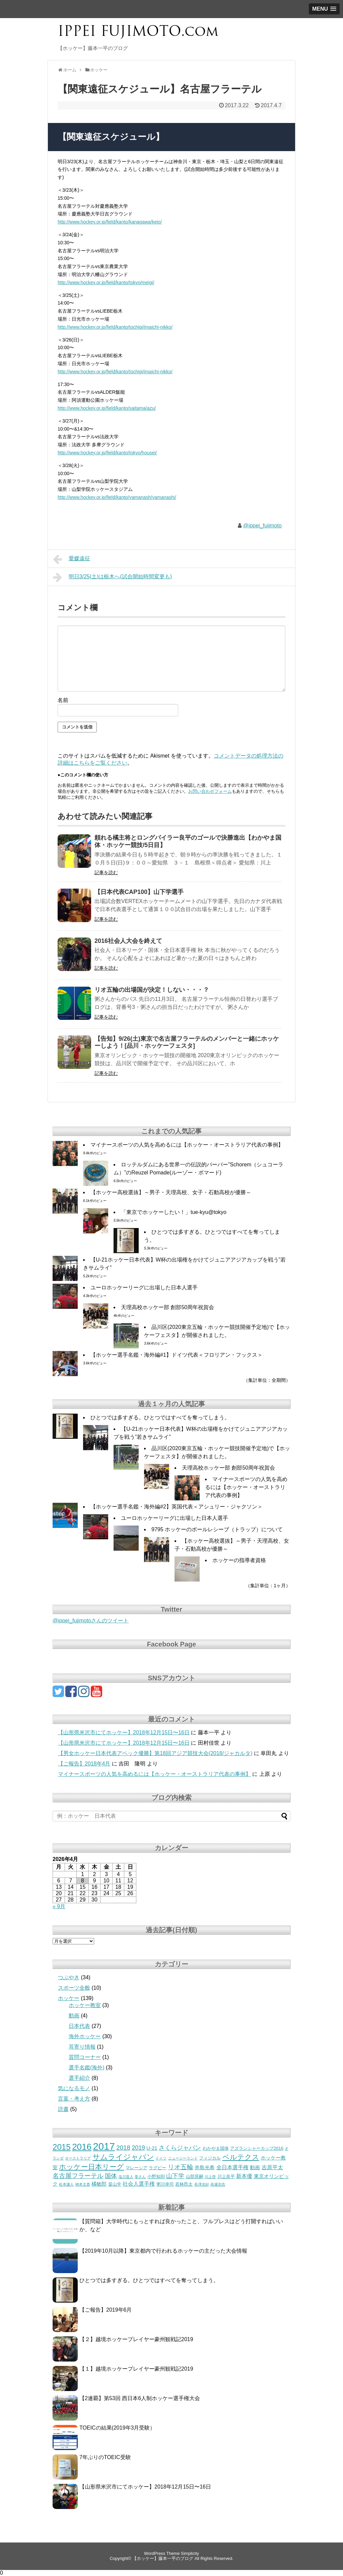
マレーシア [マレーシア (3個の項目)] (136, 2167)
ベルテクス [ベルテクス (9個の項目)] (240, 2157)
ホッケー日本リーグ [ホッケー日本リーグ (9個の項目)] (91, 2167)
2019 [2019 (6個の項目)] (138, 2147)
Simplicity (190, 2553)
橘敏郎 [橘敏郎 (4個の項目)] (99, 2184)
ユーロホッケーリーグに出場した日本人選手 (144, 1287)
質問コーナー (85, 2057)
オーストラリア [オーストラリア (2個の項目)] (78, 2158)
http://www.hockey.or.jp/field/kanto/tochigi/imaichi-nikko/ (115, 327)
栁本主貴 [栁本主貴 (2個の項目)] (82, 2184)
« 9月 (59, 1906)
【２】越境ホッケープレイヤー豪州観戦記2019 (136, 2339)
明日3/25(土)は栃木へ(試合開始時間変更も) (112, 577)
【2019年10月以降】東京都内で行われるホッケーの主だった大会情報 (163, 2251)
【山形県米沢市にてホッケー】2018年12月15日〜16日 (124, 1732)
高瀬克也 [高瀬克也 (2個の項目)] (217, 2184)
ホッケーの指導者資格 (239, 1560)
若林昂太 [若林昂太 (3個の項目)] (184, 2184)
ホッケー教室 (85, 2005)
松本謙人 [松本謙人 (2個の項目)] (66, 2184)
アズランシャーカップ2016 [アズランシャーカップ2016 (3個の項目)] (256, 2148)
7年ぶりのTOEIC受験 (105, 2457)
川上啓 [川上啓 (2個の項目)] (210, 2177)
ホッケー (68, 1998)
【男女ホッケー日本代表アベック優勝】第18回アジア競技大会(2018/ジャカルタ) (155, 1753)
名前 (63, 700)
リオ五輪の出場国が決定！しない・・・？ (151, 989)
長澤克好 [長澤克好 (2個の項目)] (201, 2184)
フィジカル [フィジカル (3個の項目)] (210, 2158)
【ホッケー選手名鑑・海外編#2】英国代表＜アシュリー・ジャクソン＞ (176, 1506)
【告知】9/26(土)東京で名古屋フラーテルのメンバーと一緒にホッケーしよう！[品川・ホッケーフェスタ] (186, 1042)
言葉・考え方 (74, 2099)
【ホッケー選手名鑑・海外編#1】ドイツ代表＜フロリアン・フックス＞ (176, 1355)
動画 (74, 2015)
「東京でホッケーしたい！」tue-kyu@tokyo (173, 1212)
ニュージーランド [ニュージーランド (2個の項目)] (183, 2158)
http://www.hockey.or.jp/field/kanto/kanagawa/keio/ (110, 221)
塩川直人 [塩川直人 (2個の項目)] (126, 2177)
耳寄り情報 (82, 2047)
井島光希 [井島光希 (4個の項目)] (205, 2167)
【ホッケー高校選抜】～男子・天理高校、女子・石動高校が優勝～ (170, 1192)
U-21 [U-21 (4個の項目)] (151, 2148)
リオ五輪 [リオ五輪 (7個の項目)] (180, 2167)
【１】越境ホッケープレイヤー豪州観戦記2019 (136, 2369)
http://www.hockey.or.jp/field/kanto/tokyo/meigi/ (106, 282)
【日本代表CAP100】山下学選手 (139, 892)
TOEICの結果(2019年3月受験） (117, 2428)
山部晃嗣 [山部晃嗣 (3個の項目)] (194, 2176)
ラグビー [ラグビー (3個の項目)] (157, 2167)
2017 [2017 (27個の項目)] (104, 2146)
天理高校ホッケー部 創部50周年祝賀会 (167, 1307)
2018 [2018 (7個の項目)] (123, 2147)
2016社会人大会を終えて (128, 941)
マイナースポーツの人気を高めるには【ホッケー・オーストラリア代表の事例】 (186, 1145)
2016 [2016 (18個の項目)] (81, 2147)
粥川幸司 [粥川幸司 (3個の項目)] (165, 2184)
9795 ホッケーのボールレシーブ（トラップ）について (217, 1529)
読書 (63, 2109)
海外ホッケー (85, 2036)
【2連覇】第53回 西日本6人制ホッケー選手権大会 (139, 2398)
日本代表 (79, 2026)
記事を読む (106, 872)
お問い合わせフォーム (210, 791)
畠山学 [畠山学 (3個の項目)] (114, 2184)
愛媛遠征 (71, 559)
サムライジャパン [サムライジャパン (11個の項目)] (123, 2157)
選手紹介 (79, 2078)
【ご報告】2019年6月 (105, 2310)
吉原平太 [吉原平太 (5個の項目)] (272, 2167)
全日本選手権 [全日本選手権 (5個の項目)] (232, 2167)
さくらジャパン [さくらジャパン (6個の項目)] (180, 2147)
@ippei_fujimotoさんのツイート (91, 1620)
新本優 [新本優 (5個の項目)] (244, 2176)
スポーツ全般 (74, 1988)
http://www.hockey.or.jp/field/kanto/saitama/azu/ (107, 408)
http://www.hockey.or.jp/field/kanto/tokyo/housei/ (107, 452)
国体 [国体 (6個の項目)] (111, 2176)
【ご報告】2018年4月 (84, 1763)
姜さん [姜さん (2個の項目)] (140, 2177)
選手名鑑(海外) (87, 2067)
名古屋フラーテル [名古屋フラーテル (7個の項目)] (78, 2175)
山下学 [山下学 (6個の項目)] (175, 2176)
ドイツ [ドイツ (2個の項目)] (160, 2158)
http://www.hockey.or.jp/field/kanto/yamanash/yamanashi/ (117, 497)
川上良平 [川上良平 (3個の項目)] (226, 2176)
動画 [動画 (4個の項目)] (255, 2167)
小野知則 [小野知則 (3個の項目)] (156, 2176)
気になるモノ (74, 2088)
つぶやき (68, 1977)
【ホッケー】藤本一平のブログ (162, 2558)
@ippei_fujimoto (262, 525)
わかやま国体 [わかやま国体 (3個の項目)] (216, 2148)
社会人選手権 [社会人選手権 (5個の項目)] (139, 2184)
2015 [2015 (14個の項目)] (62, 2146)
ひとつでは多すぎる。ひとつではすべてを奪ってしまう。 (160, 1417)
